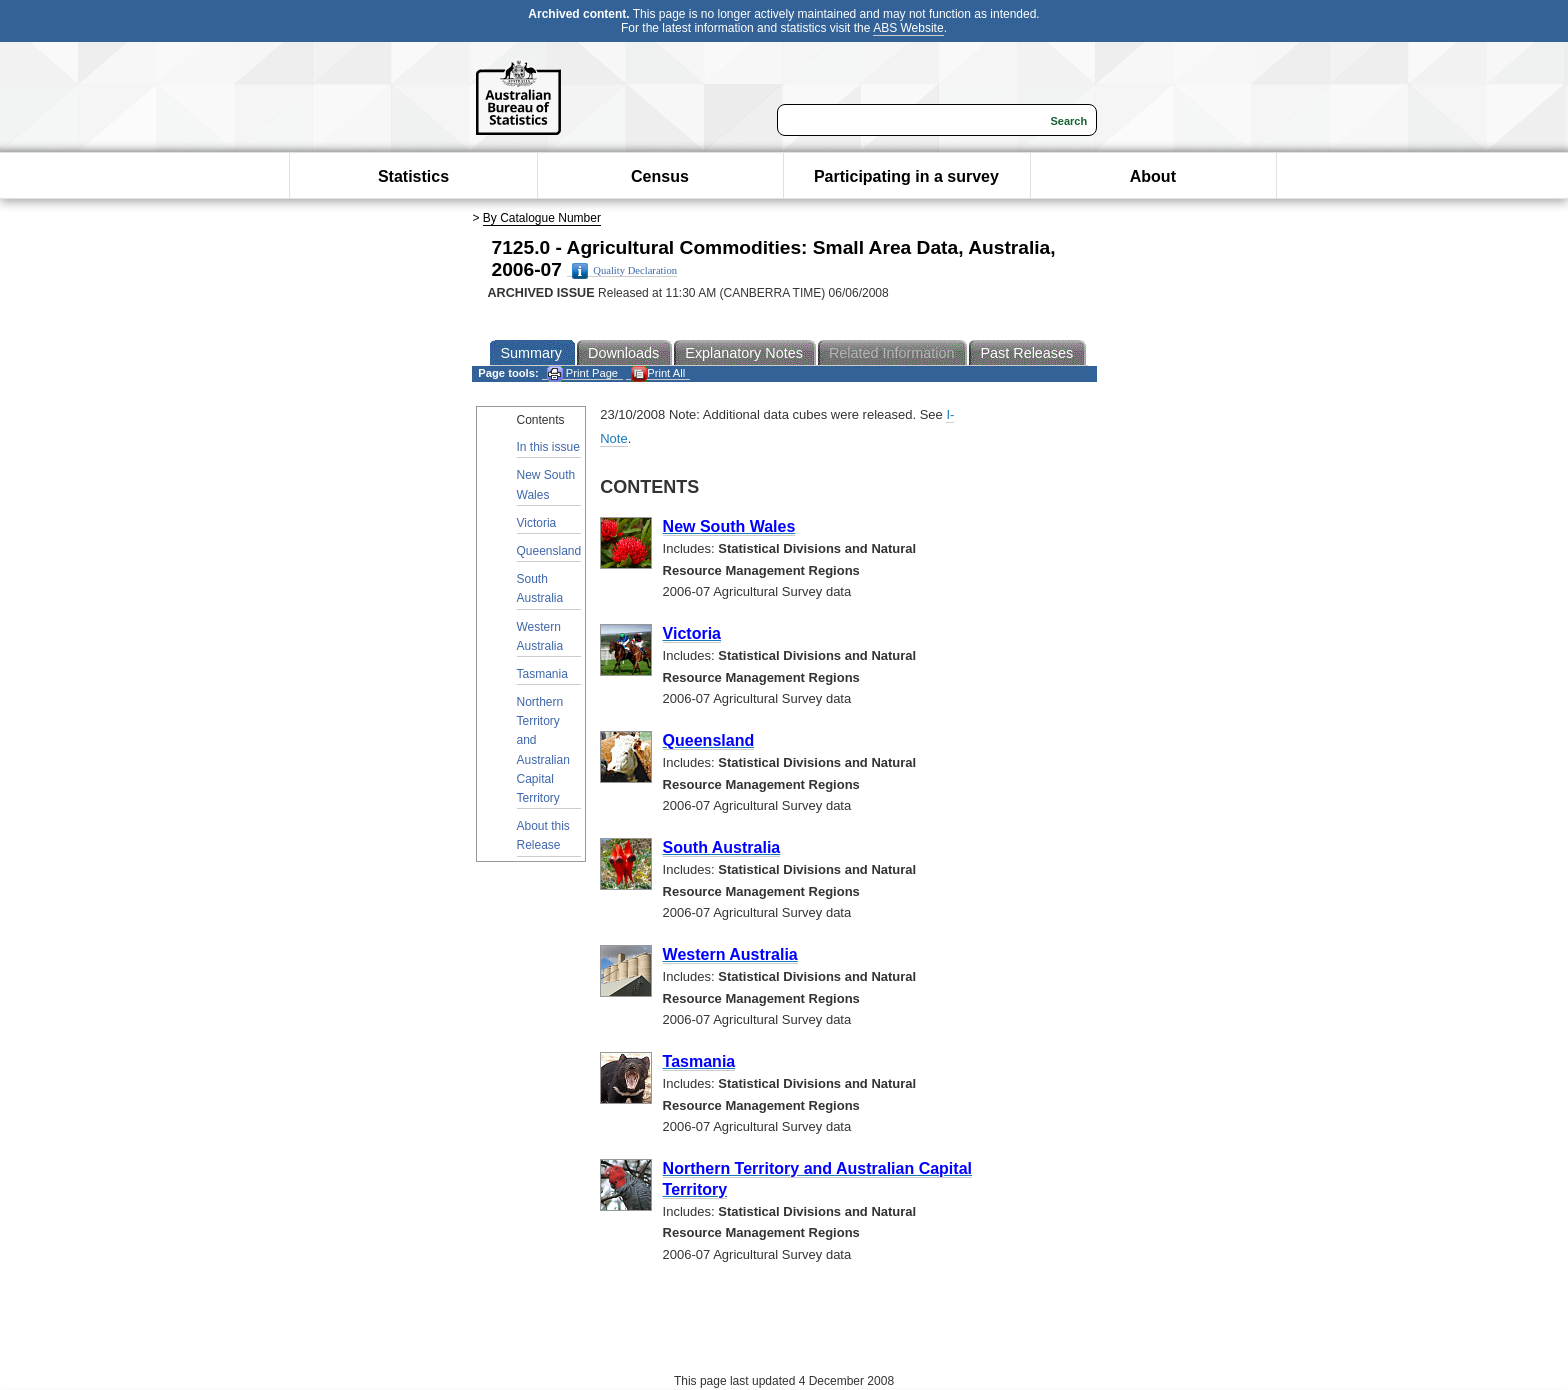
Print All (658, 373)
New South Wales (546, 484)
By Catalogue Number (542, 218)
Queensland (549, 551)
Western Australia (540, 636)
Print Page (582, 373)
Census (660, 176)
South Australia (540, 588)
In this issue (548, 447)
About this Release (543, 835)
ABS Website (908, 28)
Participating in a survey (906, 176)
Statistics (413, 176)
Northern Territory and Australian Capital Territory (543, 750)
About (1153, 176)
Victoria (537, 523)
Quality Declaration (624, 271)
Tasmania (542, 674)
